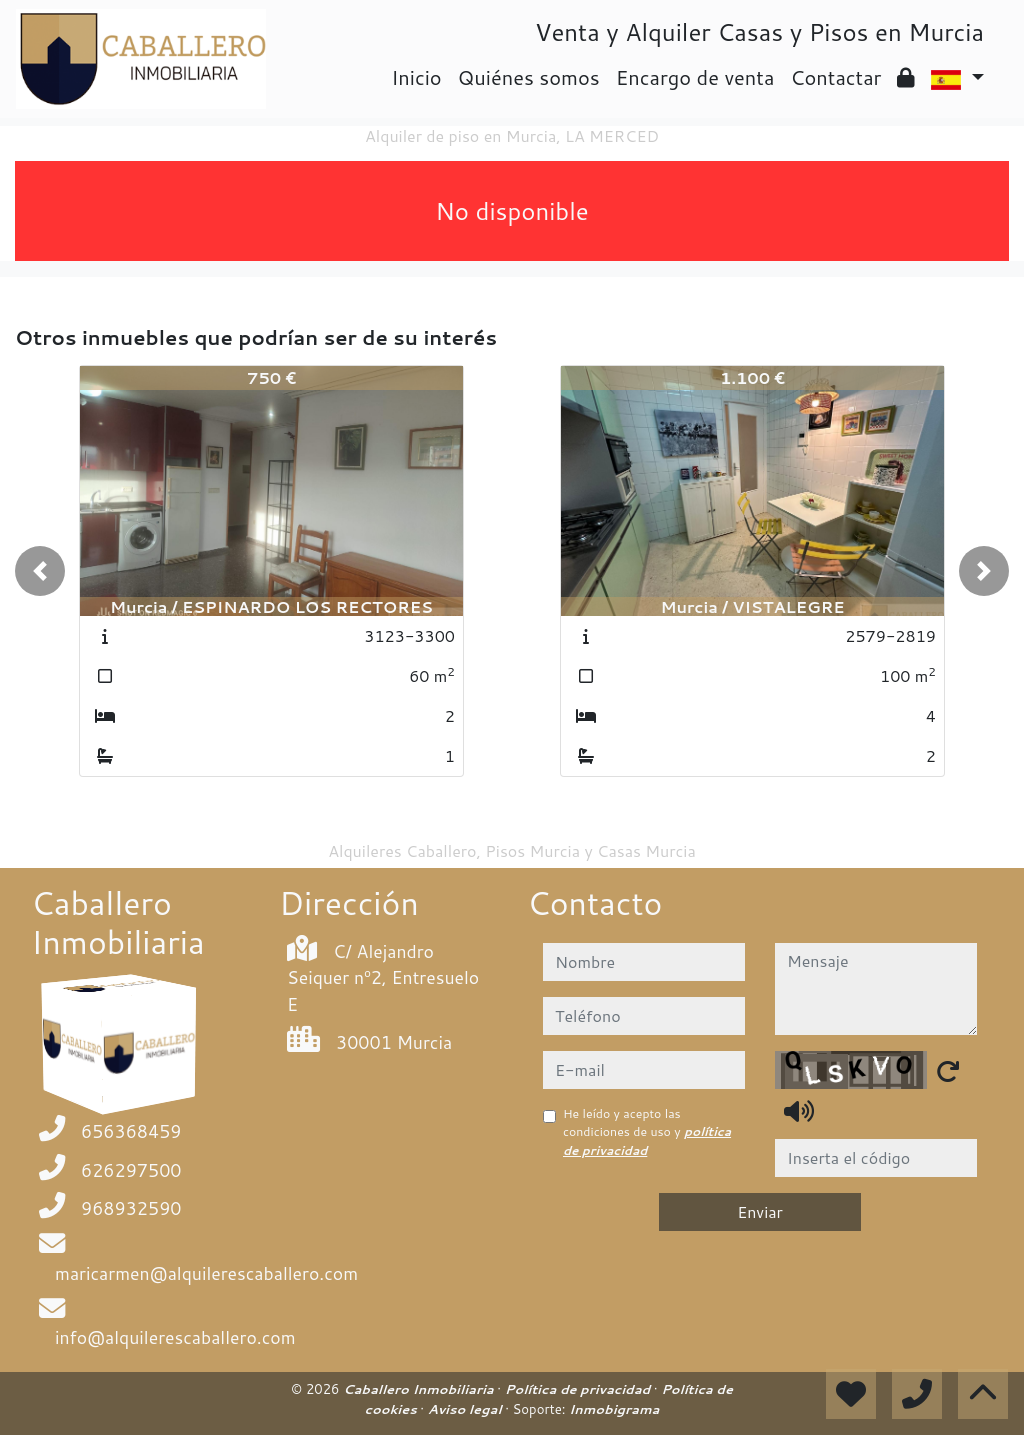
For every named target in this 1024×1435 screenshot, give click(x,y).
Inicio (416, 77)
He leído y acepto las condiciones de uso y (647, 1132)
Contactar (835, 77)
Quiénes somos (529, 77)
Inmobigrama (614, 1409)
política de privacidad (647, 1140)
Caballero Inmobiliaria (420, 1389)
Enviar (760, 1211)
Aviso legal (466, 1409)
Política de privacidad (579, 1389)
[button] (40, 571)
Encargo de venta (695, 77)
